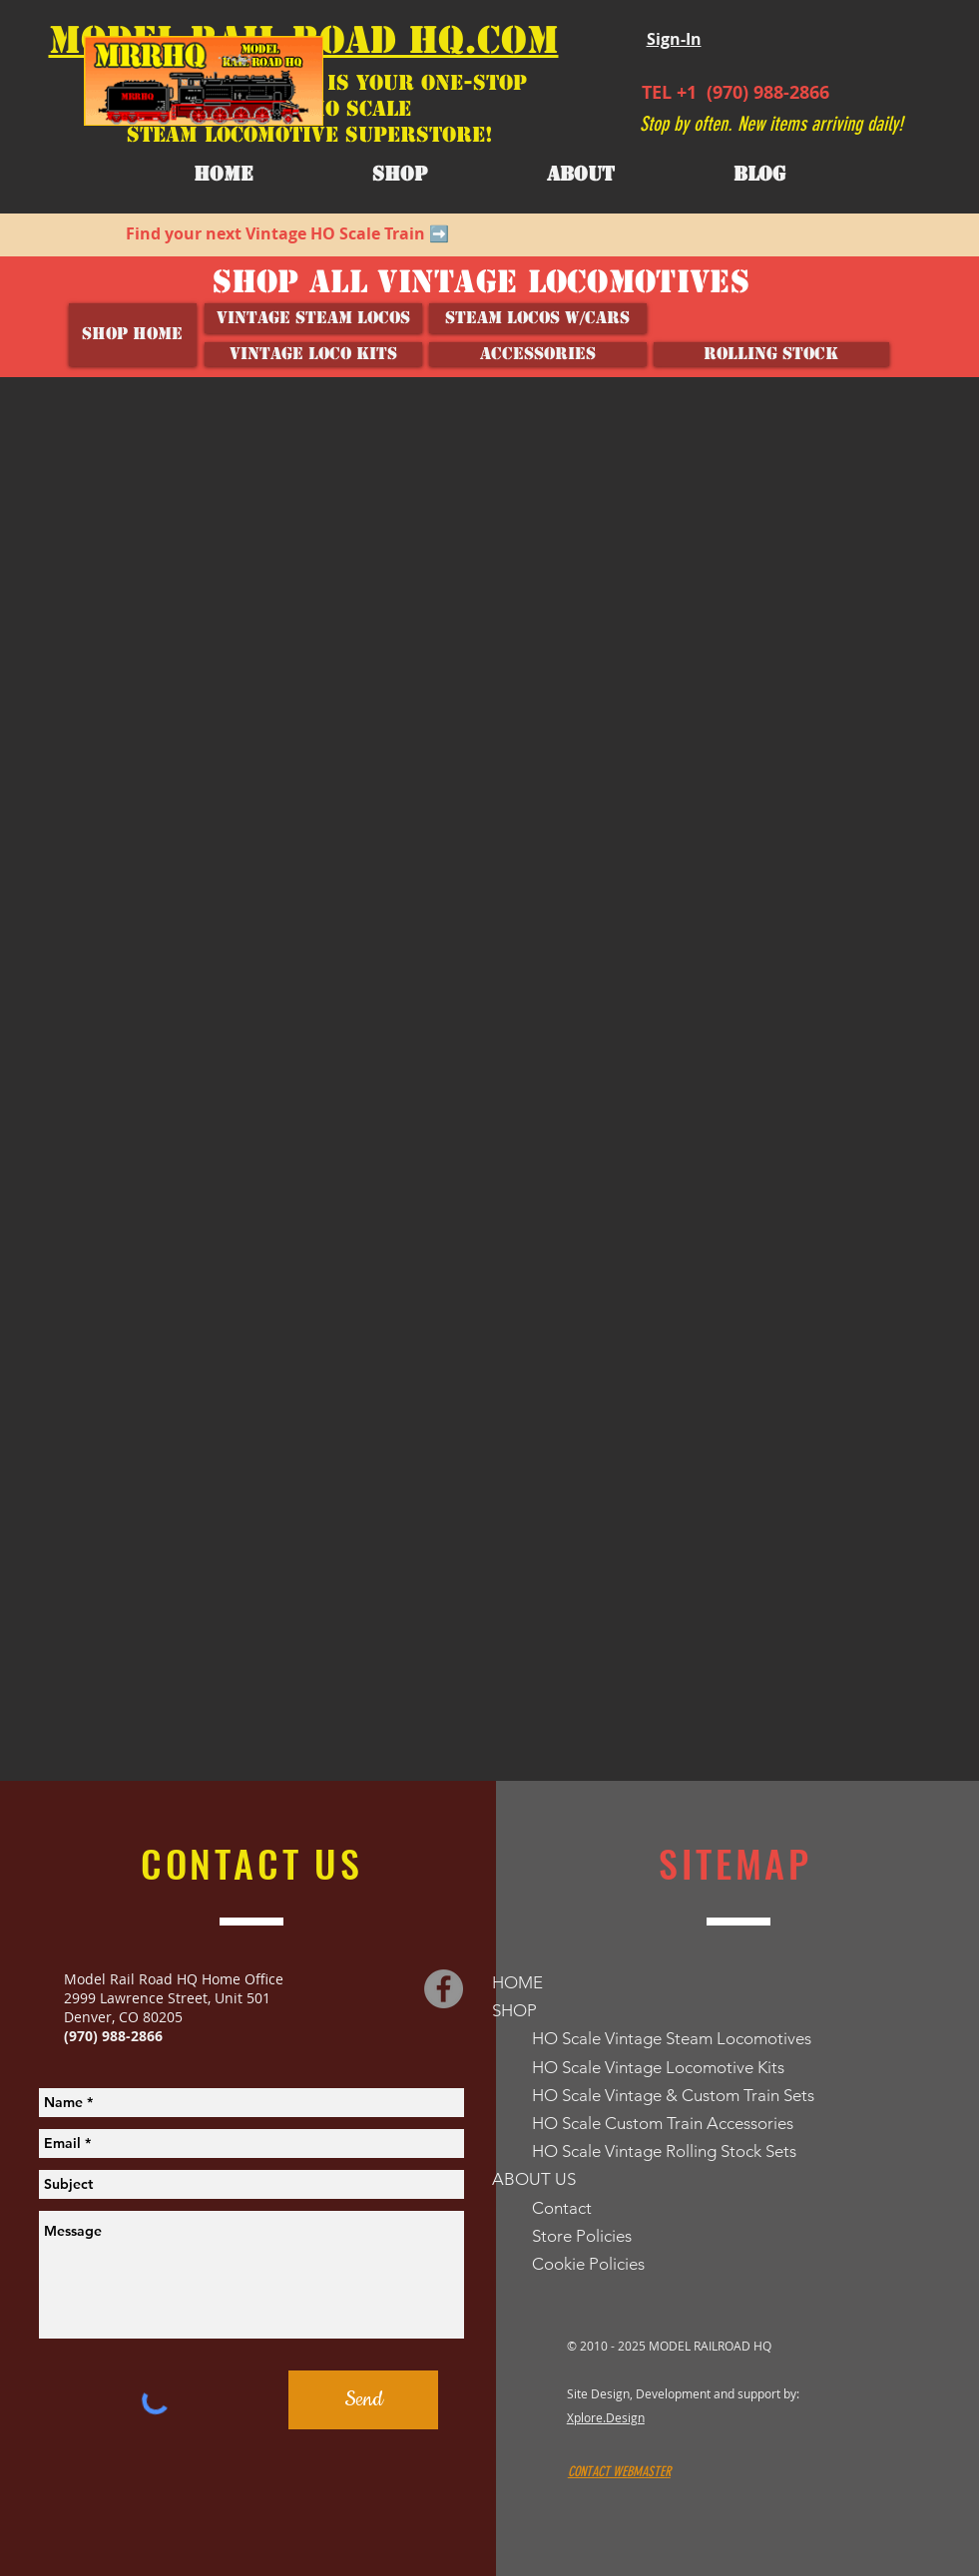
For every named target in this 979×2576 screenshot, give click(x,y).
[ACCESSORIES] (538, 354)
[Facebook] (443, 1988)
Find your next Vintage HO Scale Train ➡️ (287, 233)
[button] (581, 175)
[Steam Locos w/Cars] (538, 318)
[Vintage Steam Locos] (313, 318)
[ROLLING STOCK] (771, 354)
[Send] (363, 2399)
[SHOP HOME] (133, 334)
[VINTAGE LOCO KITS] (313, 354)
